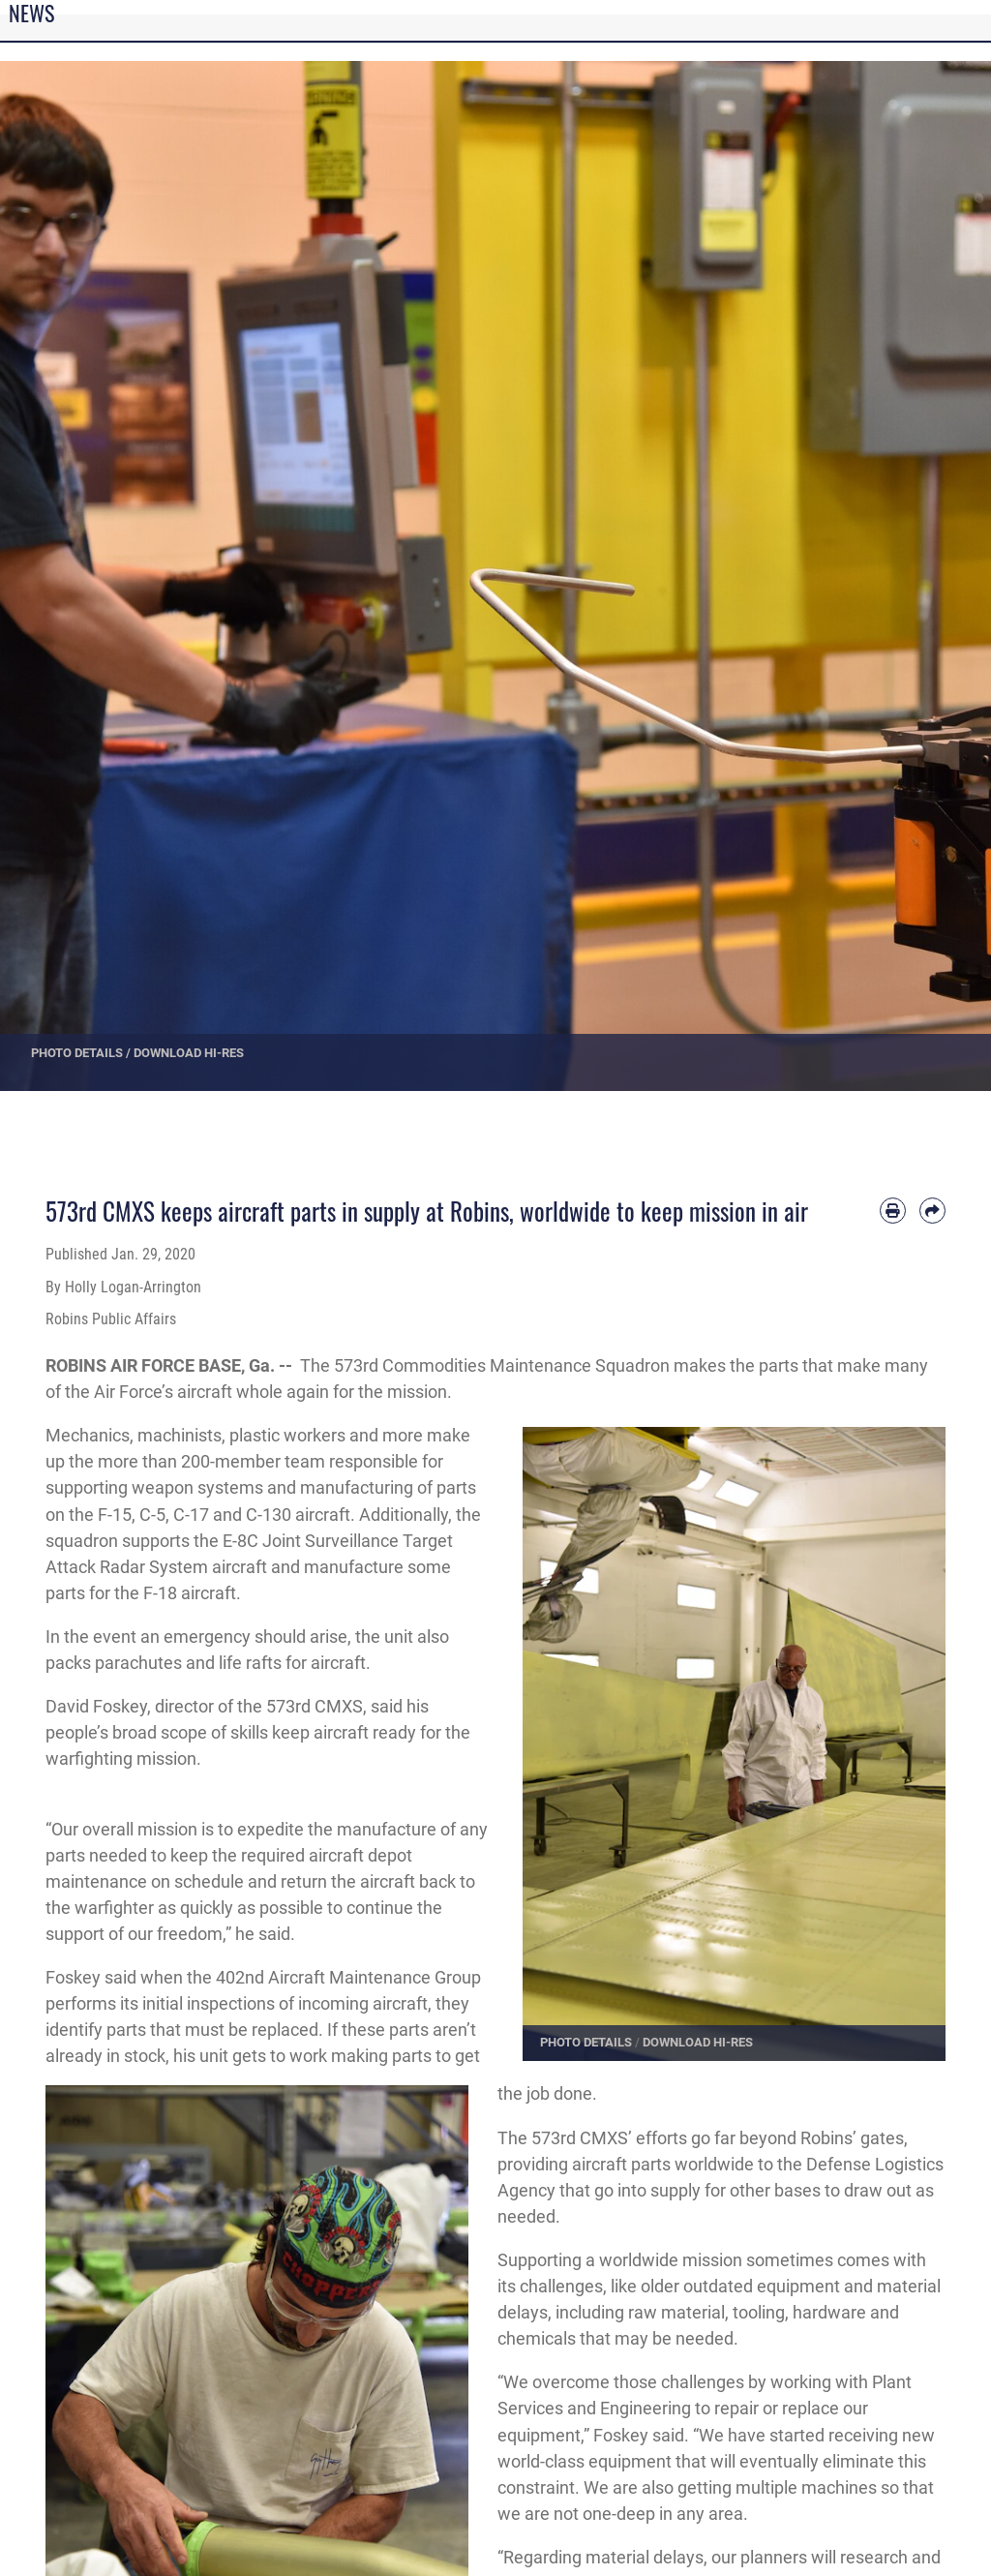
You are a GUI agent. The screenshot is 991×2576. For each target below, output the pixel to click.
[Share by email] (932, 1210)
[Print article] (893, 1210)
